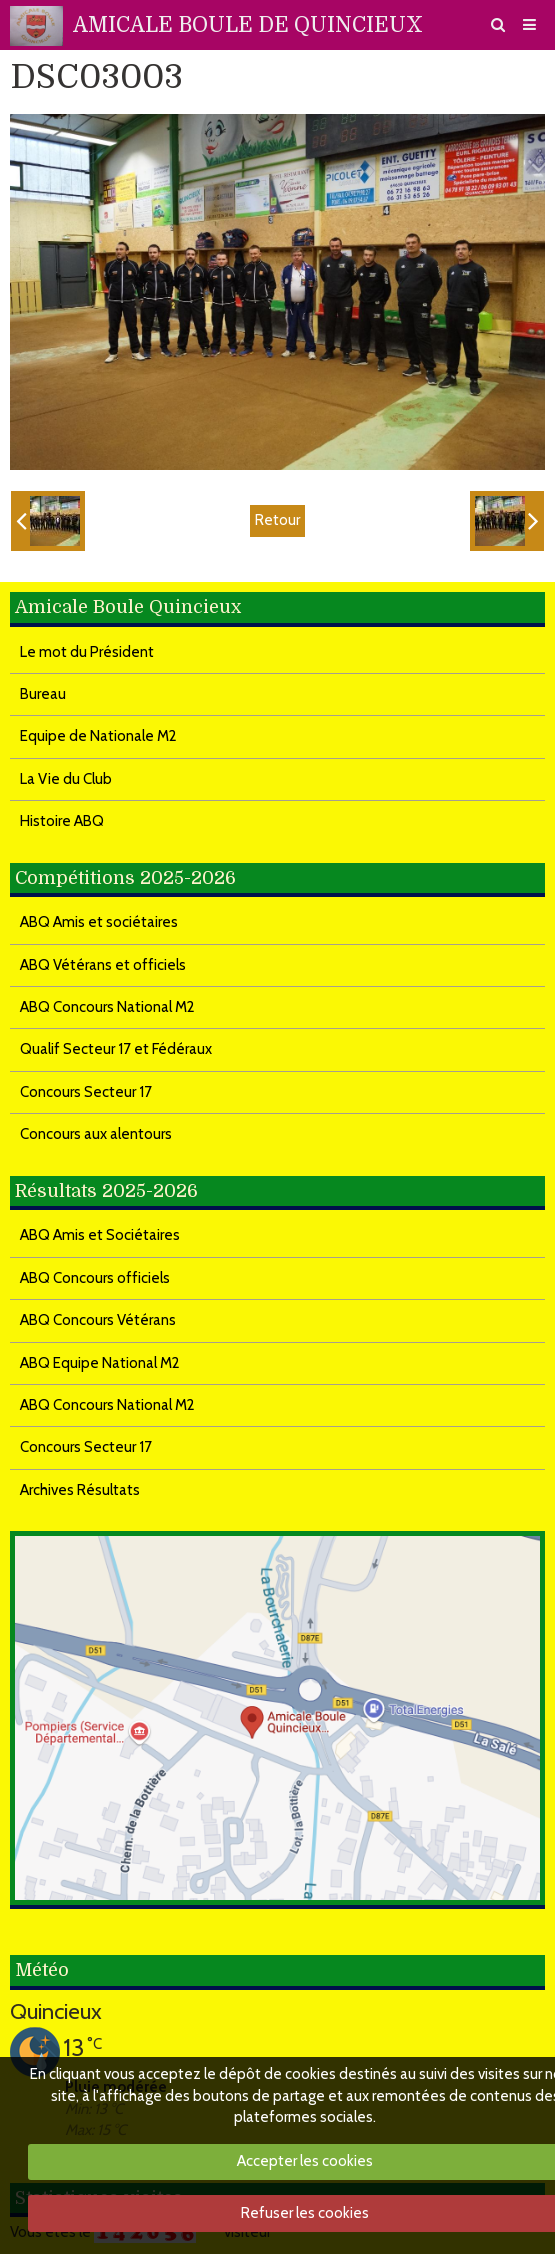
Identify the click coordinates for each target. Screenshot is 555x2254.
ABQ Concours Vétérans (98, 1320)
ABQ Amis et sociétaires (99, 922)
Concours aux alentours (96, 1134)
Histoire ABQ (62, 821)
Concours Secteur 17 (86, 1092)
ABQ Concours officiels (95, 1278)
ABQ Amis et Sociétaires (100, 1235)
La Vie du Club (66, 779)
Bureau (43, 694)
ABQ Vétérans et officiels (103, 965)
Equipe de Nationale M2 (98, 736)
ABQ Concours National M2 (107, 1007)
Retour (277, 520)
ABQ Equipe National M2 (100, 1363)
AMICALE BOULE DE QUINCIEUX (248, 25)
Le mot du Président (87, 652)
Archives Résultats (80, 1490)
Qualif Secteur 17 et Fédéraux (116, 1049)
